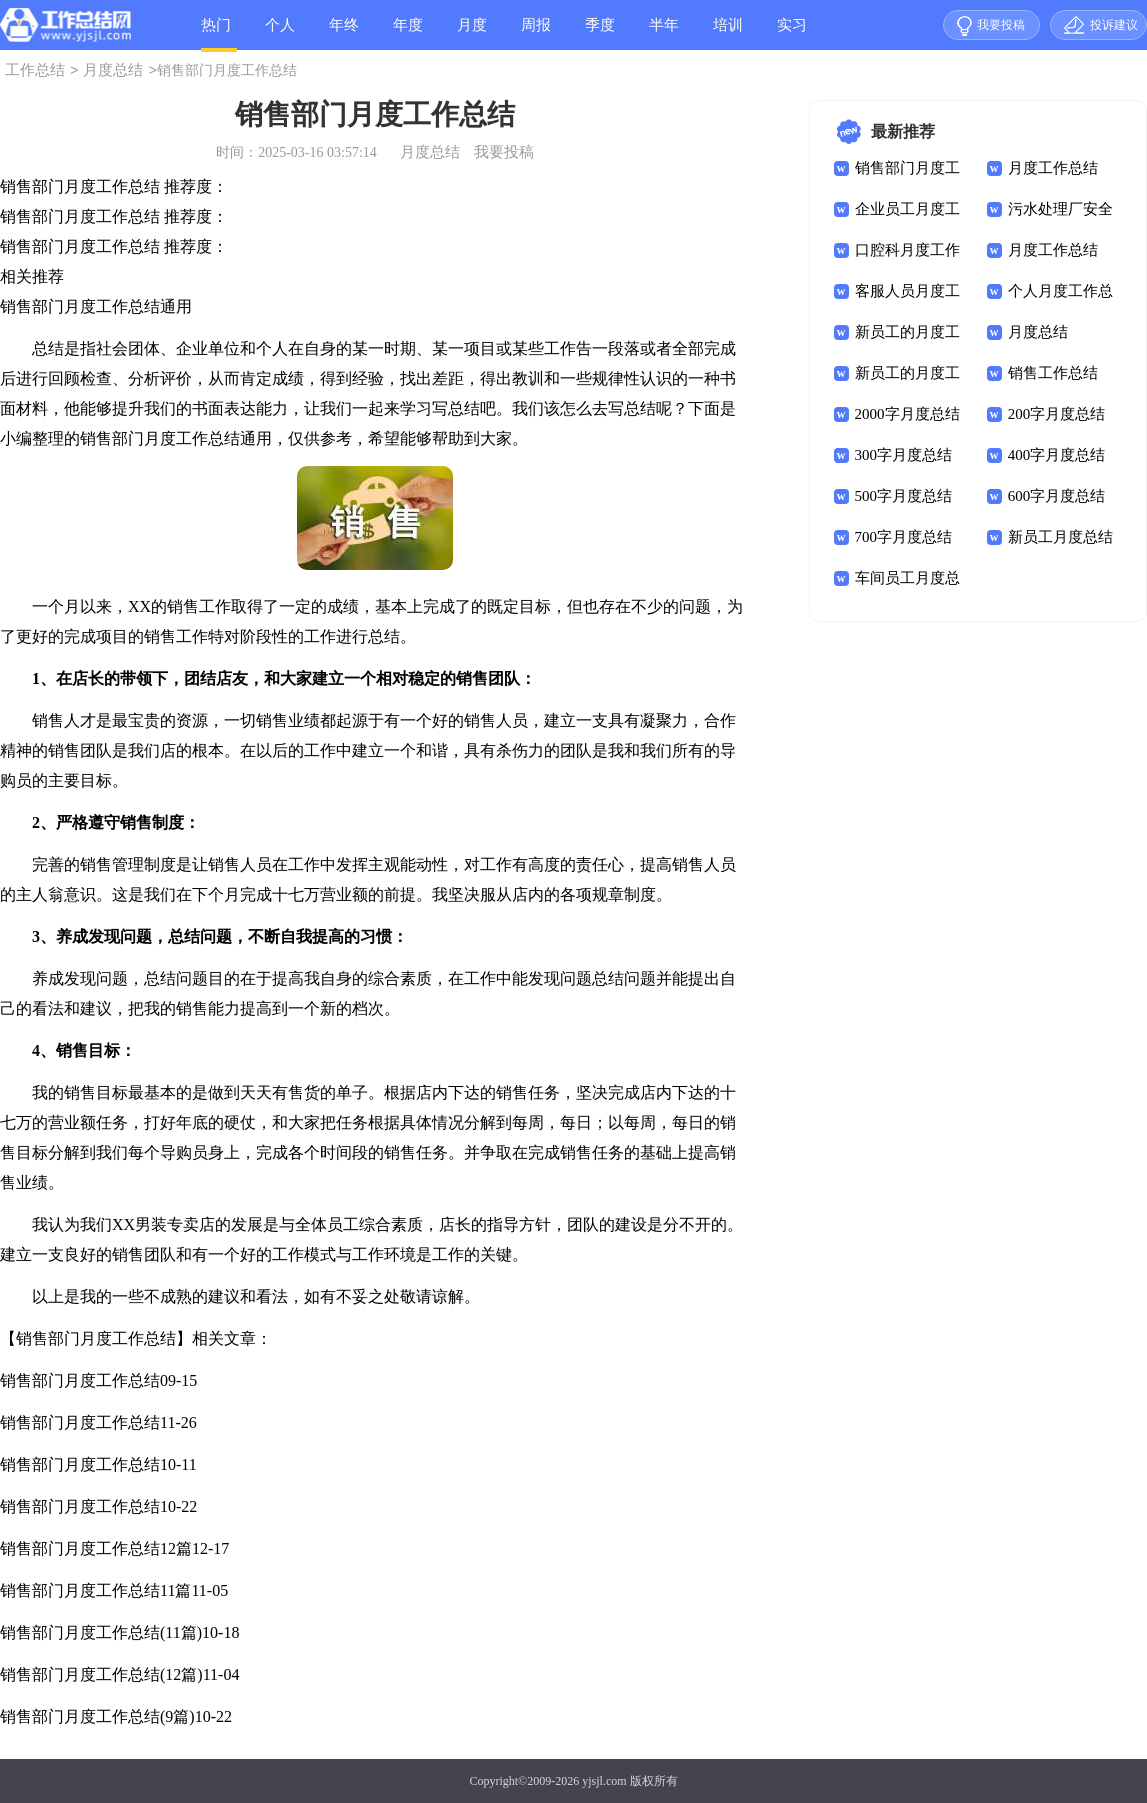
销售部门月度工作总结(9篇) (97, 1716)
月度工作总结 (1053, 168)
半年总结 (664, 33)
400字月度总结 (1057, 455)
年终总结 (344, 33)
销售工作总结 (1053, 373)
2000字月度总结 (907, 414)
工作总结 (35, 70)
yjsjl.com (604, 1781)
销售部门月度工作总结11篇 (95, 1590)
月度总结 (472, 33)
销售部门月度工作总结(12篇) (101, 1674)
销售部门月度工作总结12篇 (96, 1548)
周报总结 (536, 33)
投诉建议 (1114, 25)
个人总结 (280, 33)
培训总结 (728, 33)
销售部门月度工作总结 (80, 1380)
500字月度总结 (904, 496)
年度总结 (408, 33)
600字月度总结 (1057, 496)
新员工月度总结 (1060, 537)
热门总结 (216, 34)
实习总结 (792, 33)
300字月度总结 (904, 455)
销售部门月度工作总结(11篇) (101, 1632)
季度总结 (600, 33)
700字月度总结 (904, 537)
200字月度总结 (1057, 414)
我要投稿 (1001, 25)
